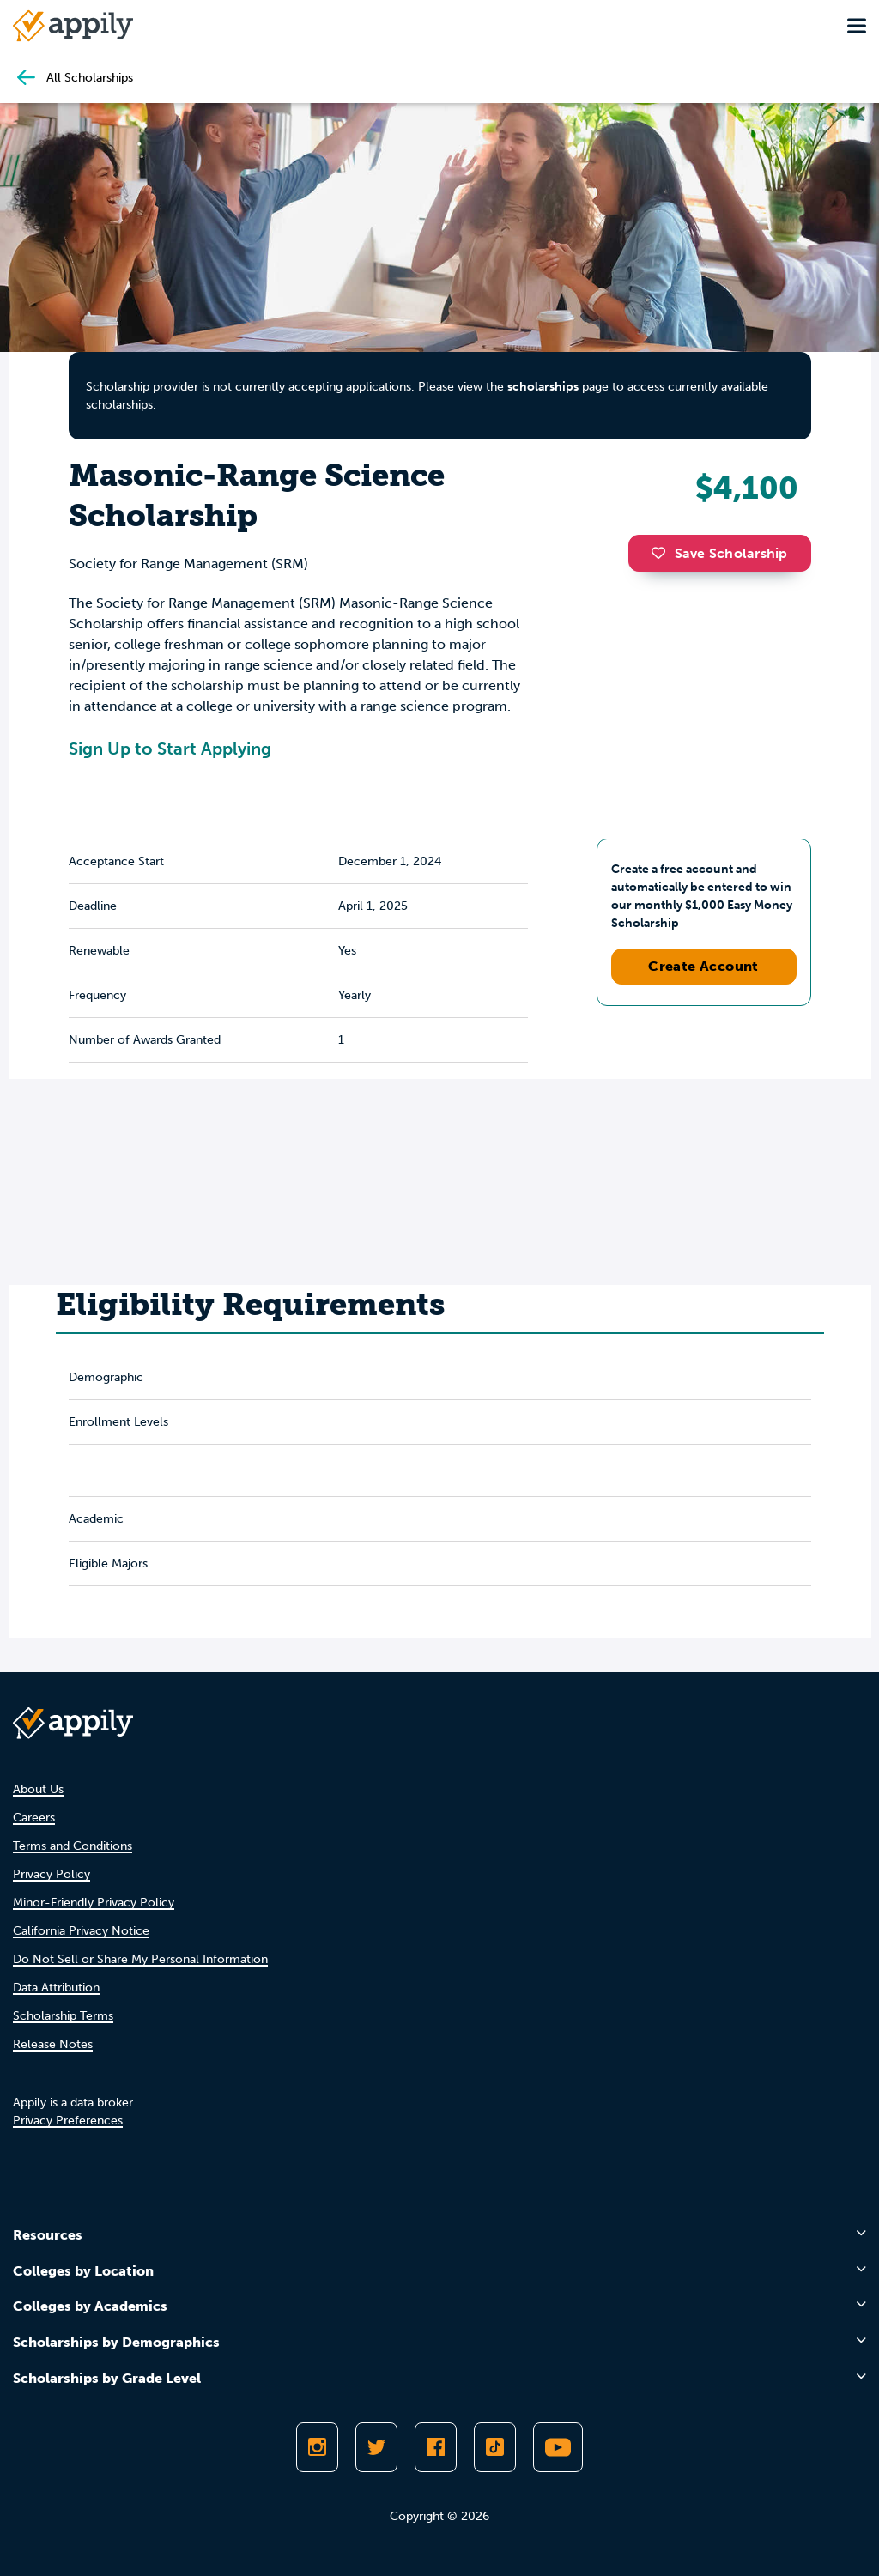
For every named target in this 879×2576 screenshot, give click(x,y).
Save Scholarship (719, 553)
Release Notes (53, 2044)
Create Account (703, 966)
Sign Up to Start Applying (170, 748)
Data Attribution (56, 1987)
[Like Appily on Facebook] (436, 2447)
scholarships (543, 386)
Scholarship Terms (63, 2016)
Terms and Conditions (72, 1846)
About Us (38, 1789)
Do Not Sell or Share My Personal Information (140, 1959)
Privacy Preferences (68, 2120)
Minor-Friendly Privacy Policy (93, 1902)
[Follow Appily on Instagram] (317, 2447)
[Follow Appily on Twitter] (376, 2447)
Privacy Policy (51, 1874)
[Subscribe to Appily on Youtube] (558, 2447)
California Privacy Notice (81, 1931)
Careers (34, 1817)
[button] (663, 553)
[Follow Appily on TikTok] (495, 2447)
